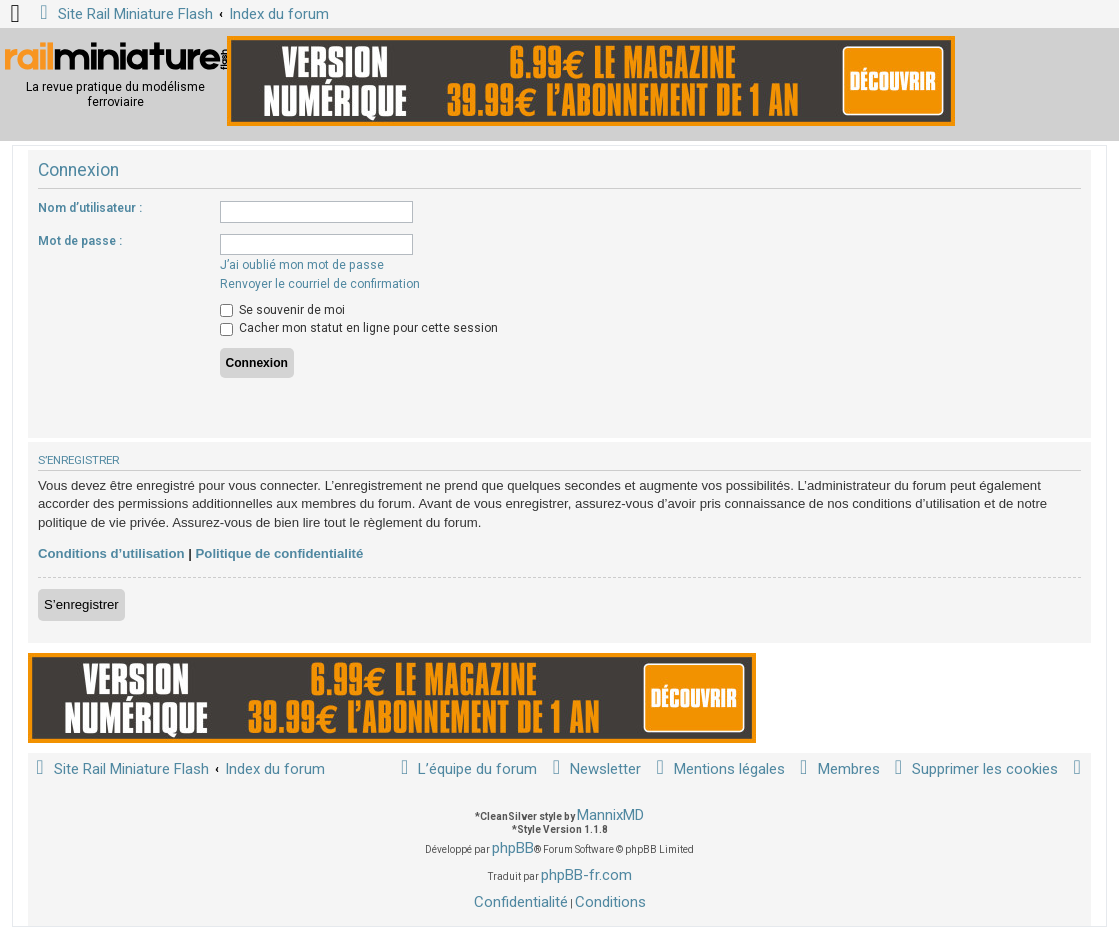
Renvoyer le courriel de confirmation (320, 284)
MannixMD (610, 815)
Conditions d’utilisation (111, 553)
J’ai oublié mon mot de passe (302, 265)
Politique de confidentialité (280, 553)
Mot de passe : (80, 241)
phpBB (513, 848)
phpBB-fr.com (586, 875)
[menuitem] (973, 769)
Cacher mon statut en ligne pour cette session (359, 328)
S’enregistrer (81, 604)
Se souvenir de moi (282, 310)
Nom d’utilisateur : (90, 208)
